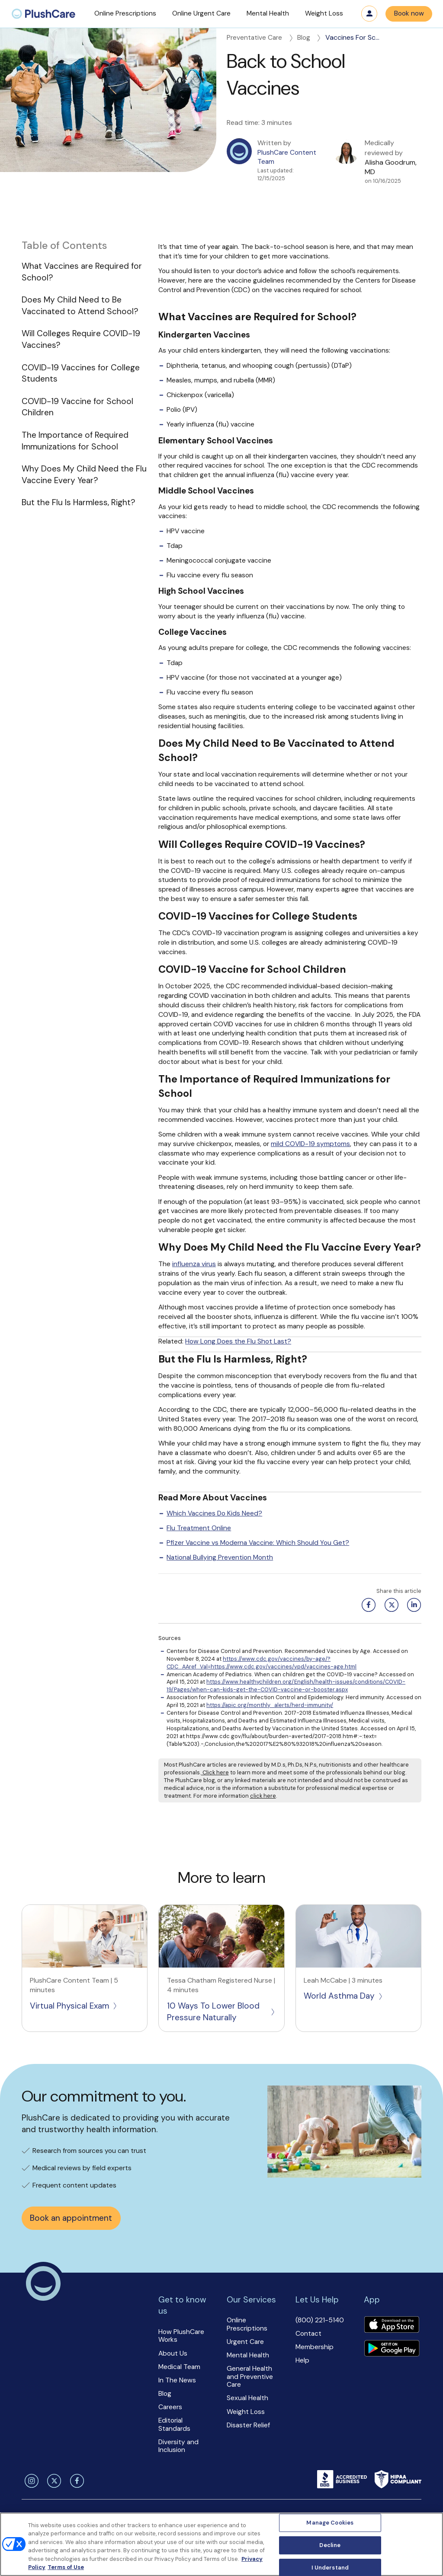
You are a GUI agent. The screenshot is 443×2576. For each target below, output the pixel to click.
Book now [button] (409, 13)
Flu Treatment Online (199, 1528)
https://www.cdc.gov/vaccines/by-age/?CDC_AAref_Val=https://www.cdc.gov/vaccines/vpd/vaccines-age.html (261, 1662)
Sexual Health (247, 2398)
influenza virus (194, 1264)
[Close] (429, 2543)
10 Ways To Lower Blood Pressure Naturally (221, 2011)
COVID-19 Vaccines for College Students (81, 373)
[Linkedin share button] (412, 1605)
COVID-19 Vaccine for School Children (77, 407)
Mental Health (248, 2355)
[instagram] (30, 2481)
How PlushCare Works (181, 2336)
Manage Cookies (329, 2523)
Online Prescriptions (247, 2324)
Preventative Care (260, 37)
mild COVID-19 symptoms (310, 1144)
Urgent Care (245, 2341)
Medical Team (179, 2367)
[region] (221, 2544)
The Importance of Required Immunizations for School (75, 441)
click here (263, 1795)
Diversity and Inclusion (178, 2446)
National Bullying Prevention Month (220, 1557)
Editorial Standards (174, 2424)
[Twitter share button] (390, 1605)
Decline (329, 2545)
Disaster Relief (248, 2425)
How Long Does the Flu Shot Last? (238, 1341)
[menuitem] (43, 14)
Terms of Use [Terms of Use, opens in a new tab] (66, 2567)
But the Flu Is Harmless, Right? (78, 502)
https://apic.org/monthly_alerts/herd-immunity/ (269, 1705)
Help (302, 2360)
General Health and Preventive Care (250, 2376)
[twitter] (52, 2481)
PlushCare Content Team (286, 157)
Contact (308, 2333)
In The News (177, 2380)
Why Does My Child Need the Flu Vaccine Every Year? (84, 474)
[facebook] (75, 2481)
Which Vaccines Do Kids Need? (214, 1513)
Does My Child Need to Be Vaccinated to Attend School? (80, 305)
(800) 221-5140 (319, 2320)
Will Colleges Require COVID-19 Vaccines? (81, 339)
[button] (125, 14)
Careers (170, 2407)
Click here (215, 1772)
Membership (314, 2347)
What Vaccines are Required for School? (82, 272)
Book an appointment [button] (71, 2218)
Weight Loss (246, 2411)
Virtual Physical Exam (74, 2005)
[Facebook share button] (367, 1605)
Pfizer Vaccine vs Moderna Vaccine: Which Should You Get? (258, 1542)
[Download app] (391, 2325)
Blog (309, 37)
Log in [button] (369, 13)
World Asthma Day (344, 1995)
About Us (172, 2353)
